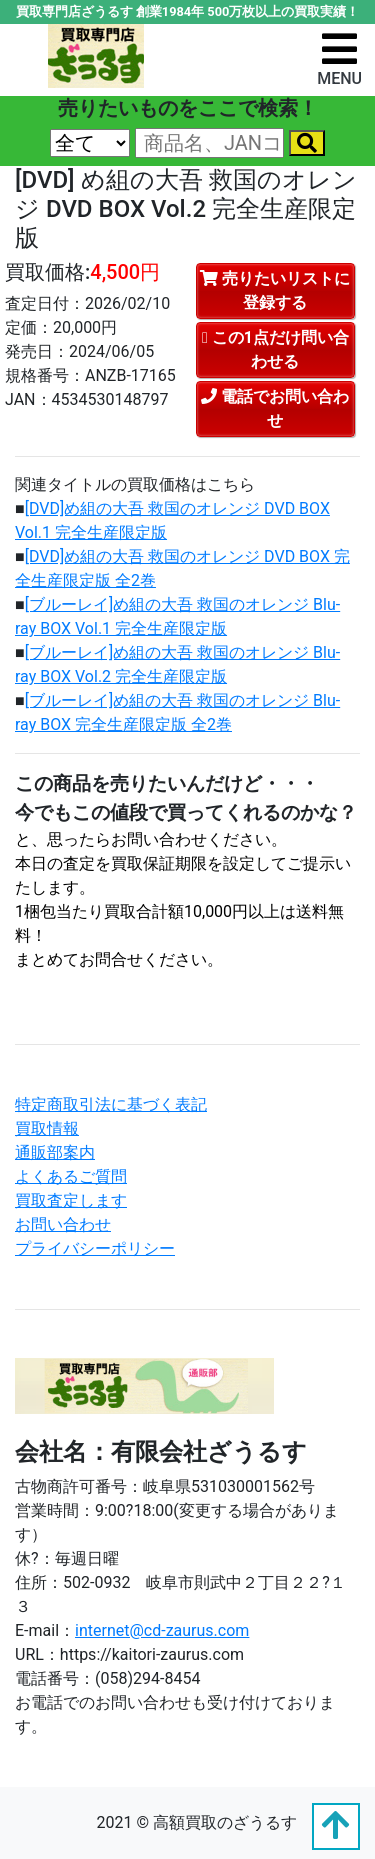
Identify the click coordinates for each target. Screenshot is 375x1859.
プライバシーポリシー (95, 1248)
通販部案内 (55, 1152)
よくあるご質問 (71, 1176)
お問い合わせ (63, 1224)
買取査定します (71, 1200)
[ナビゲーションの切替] (339, 58)
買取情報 (47, 1128)
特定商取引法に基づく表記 (111, 1104)
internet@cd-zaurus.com (162, 1630)
